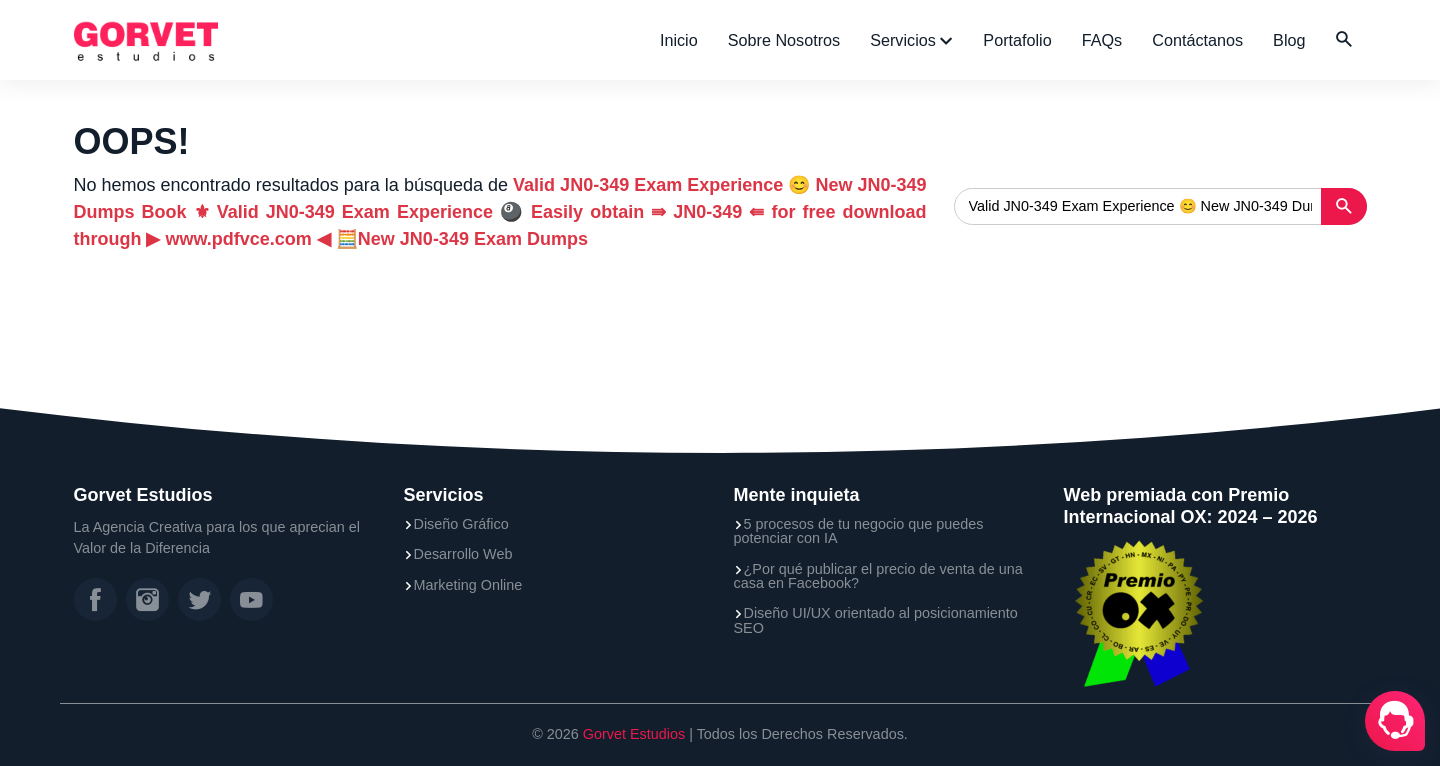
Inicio (679, 40)
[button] (1344, 40)
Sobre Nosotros (784, 40)
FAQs (1102, 40)
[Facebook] (95, 599)
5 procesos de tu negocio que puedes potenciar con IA (859, 531)
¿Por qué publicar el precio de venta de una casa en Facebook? (878, 576)
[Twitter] (199, 599)
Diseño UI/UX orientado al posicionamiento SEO (876, 620)
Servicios (905, 40)
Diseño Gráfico (461, 524)
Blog (1289, 40)
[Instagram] (147, 599)
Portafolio (1017, 40)
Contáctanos (1197, 40)
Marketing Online (468, 585)
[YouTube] (251, 599)
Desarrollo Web (463, 554)
